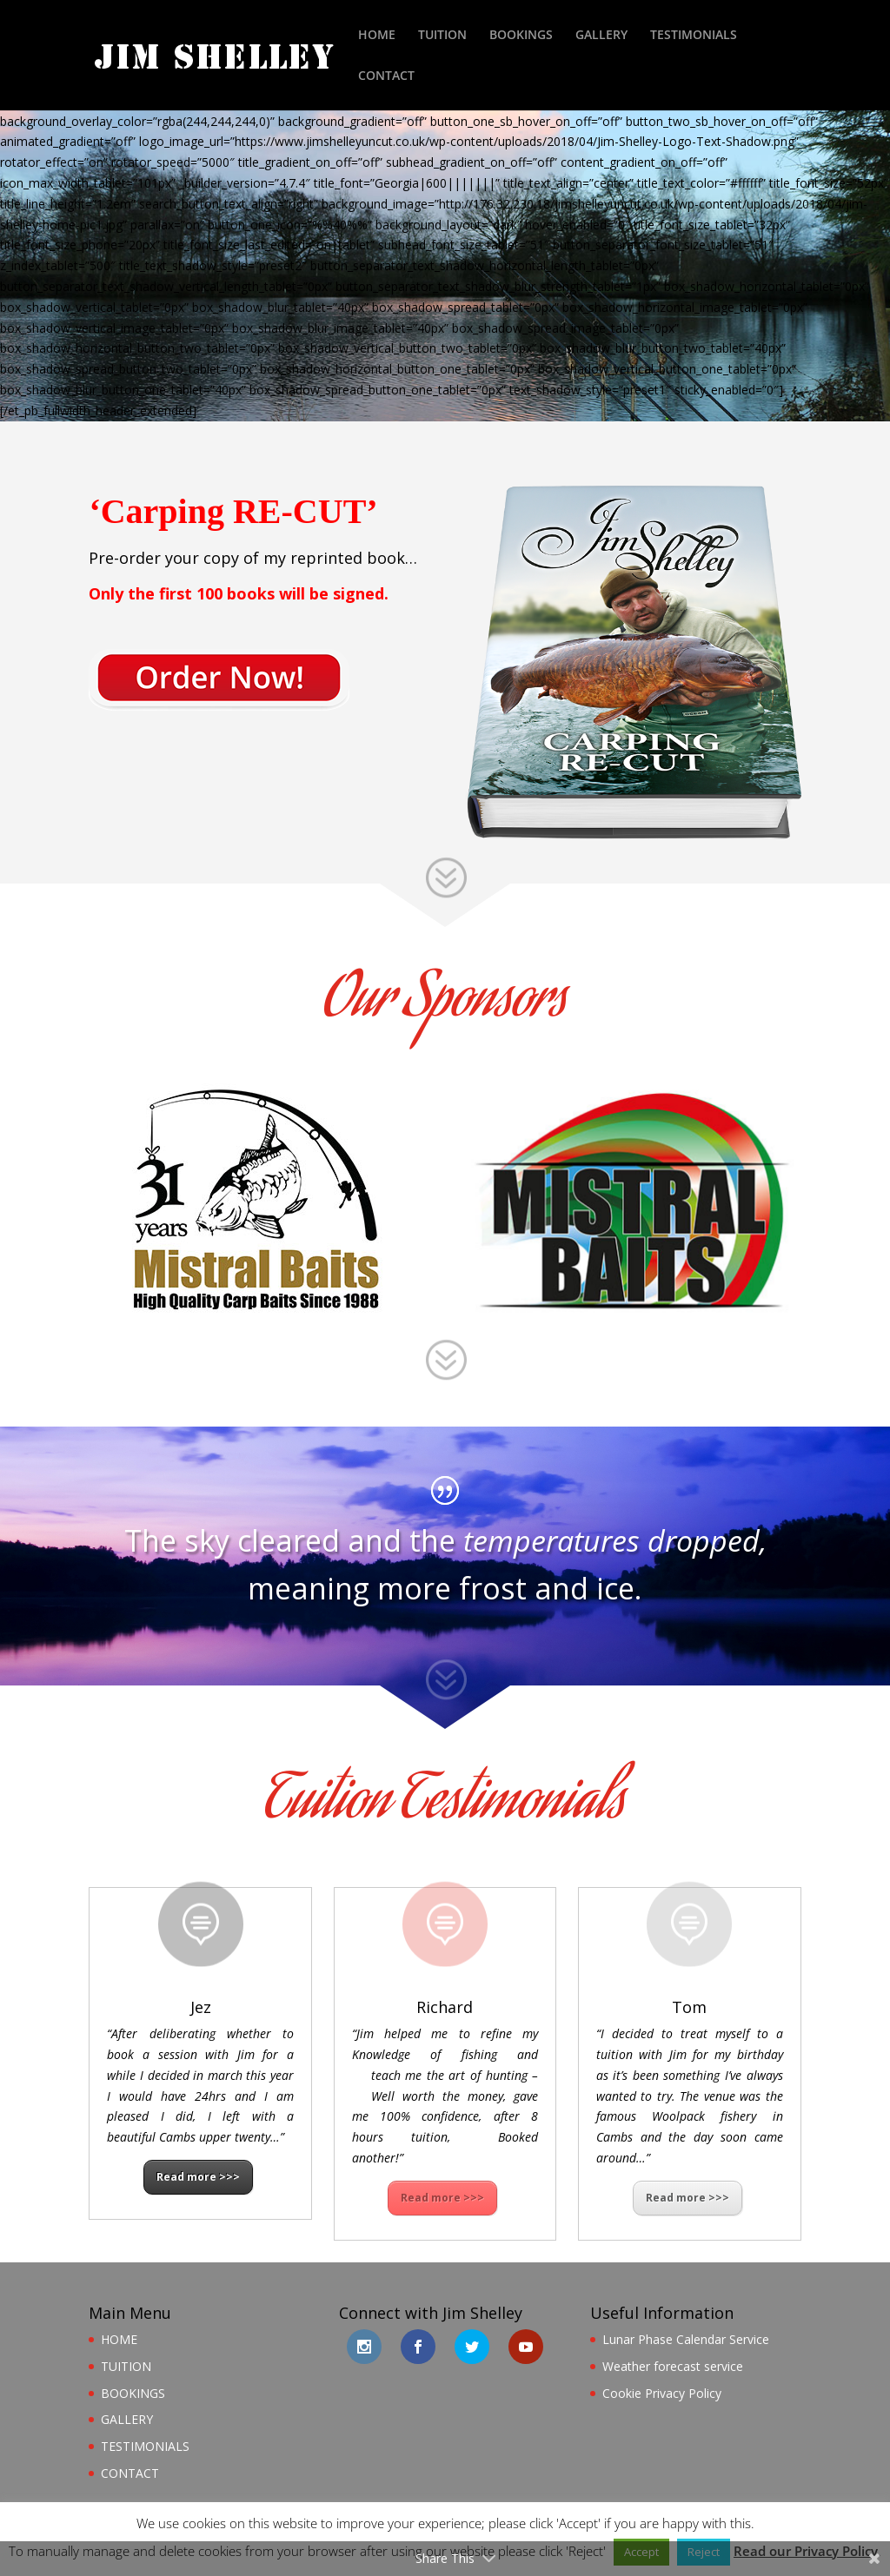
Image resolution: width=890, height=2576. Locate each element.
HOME (376, 36)
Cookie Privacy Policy (661, 2393)
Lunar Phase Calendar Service (685, 2339)
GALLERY (601, 36)
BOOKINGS (521, 36)
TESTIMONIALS (693, 36)
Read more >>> (198, 2176)
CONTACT (386, 76)
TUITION (442, 36)
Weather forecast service (672, 2366)
